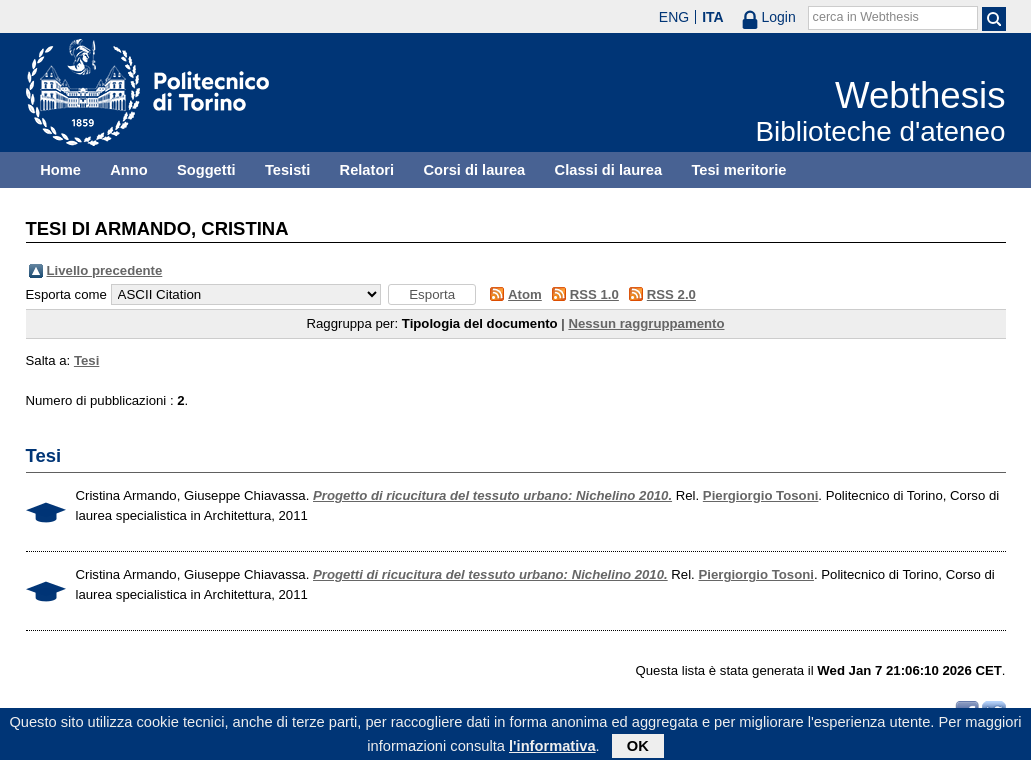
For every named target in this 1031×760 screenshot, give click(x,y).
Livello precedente (105, 270)
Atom (525, 294)
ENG (674, 17)
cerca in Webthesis (866, 17)
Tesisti (287, 170)
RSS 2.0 (671, 294)
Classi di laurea (609, 170)
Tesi (86, 360)
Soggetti (206, 170)
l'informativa (552, 749)
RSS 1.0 (594, 294)
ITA (713, 17)
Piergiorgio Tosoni (761, 495)
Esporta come (66, 294)
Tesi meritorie (738, 170)
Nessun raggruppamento (646, 323)
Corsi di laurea (474, 170)
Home (60, 170)
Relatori (367, 170)
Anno (128, 170)
